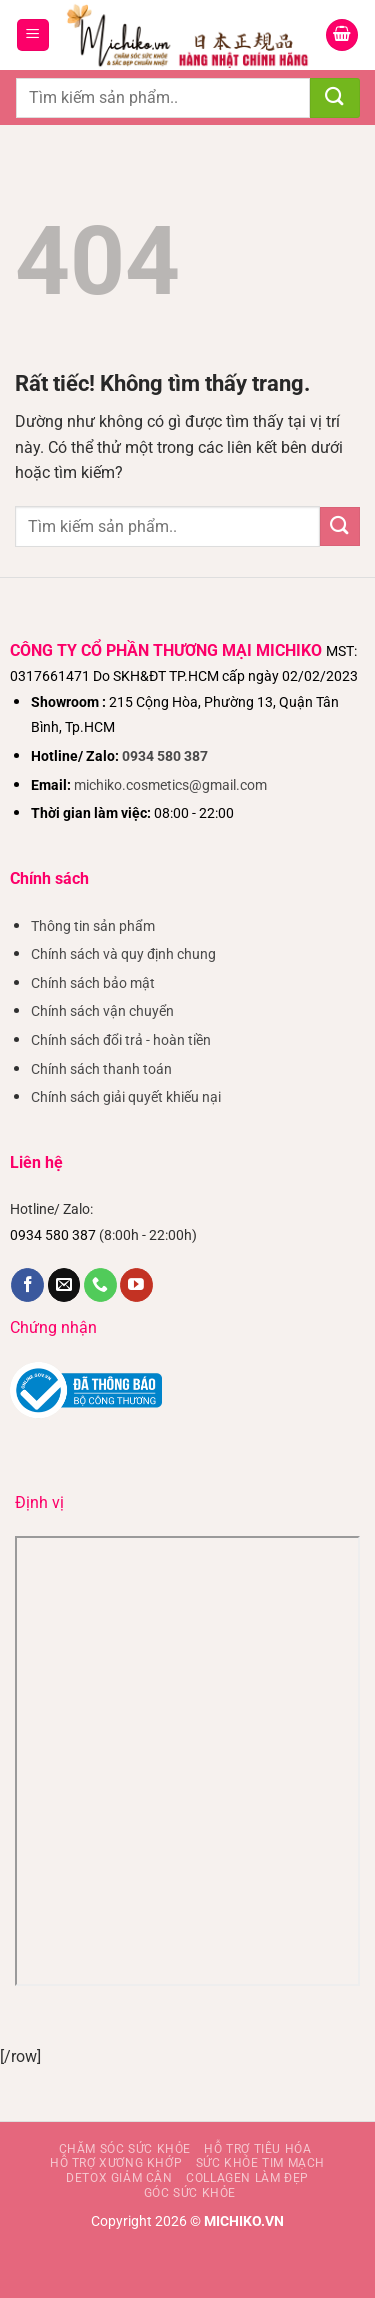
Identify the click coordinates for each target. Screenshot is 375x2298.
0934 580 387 (165, 756)
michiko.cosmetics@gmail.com (170, 785)
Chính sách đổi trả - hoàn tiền (121, 1040)
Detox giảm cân (119, 2178)
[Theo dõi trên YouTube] (136, 1285)
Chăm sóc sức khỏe (125, 2149)
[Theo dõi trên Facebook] (27, 1285)
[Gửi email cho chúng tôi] (64, 1285)
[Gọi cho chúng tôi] (100, 1285)
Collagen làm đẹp (247, 2178)
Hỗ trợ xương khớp (116, 2163)
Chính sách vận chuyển (102, 1011)
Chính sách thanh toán (101, 1069)
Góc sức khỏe (190, 2193)
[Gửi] (335, 98)
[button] (33, 35)
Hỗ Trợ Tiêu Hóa (257, 2149)
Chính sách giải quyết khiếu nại (126, 1097)
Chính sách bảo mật (93, 983)
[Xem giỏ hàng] (342, 35)
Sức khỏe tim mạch (260, 2163)
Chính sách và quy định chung (123, 954)
